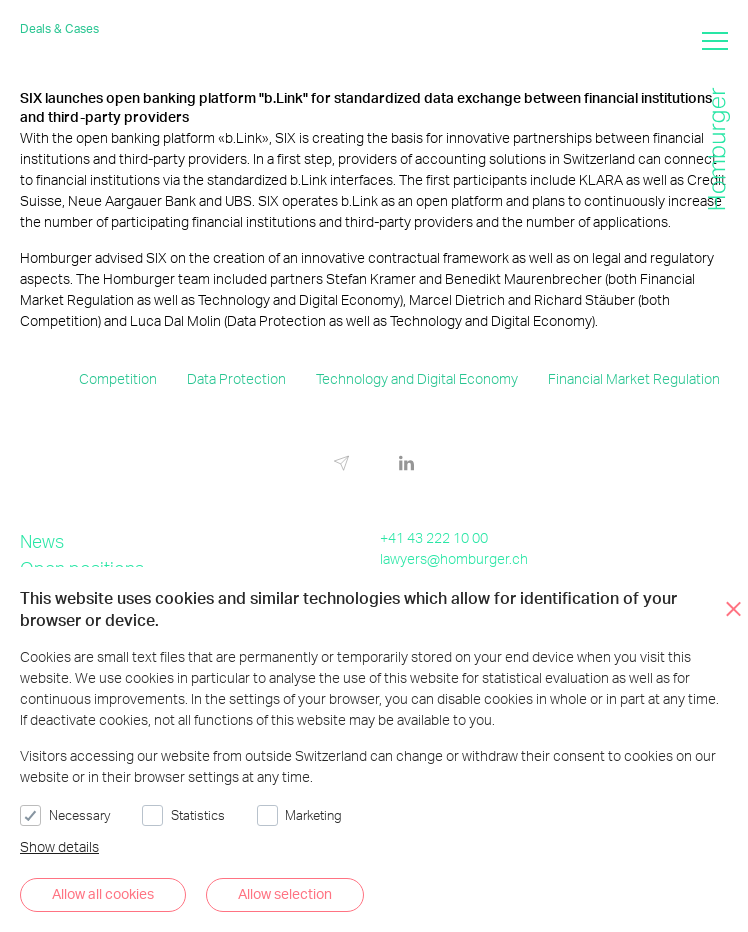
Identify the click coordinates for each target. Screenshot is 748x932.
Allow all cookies (103, 893)
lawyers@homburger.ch (454, 558)
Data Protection (236, 378)
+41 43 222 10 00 (434, 537)
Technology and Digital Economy (417, 378)
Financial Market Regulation (634, 378)
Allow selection (285, 893)
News (42, 540)
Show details (59, 846)
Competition (118, 378)
